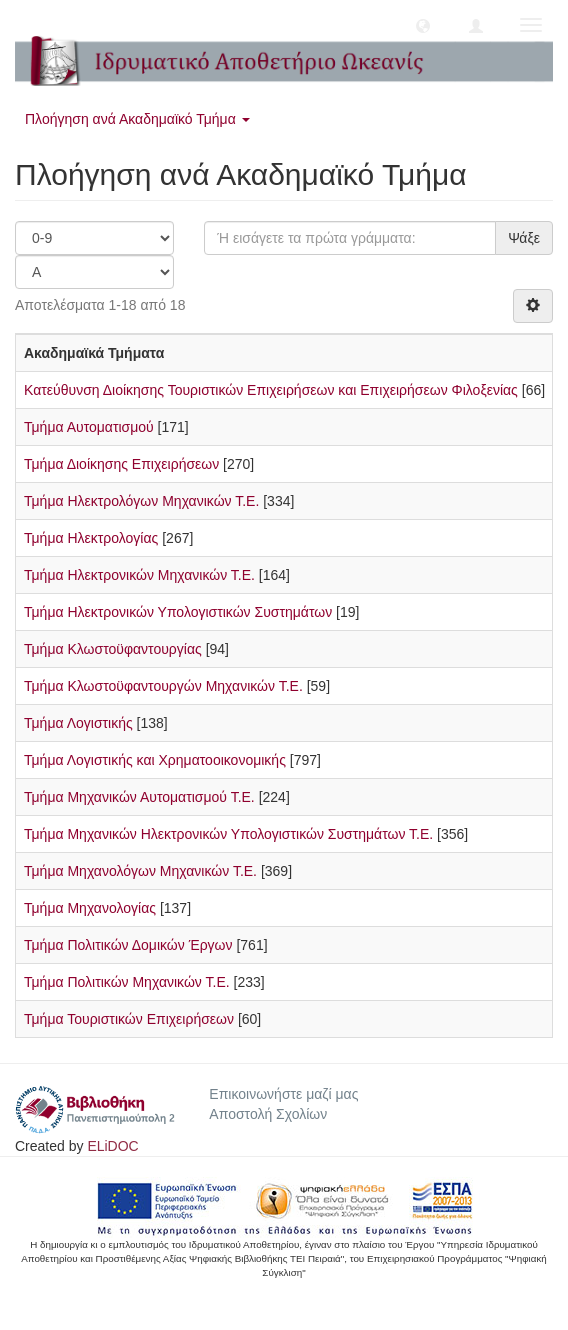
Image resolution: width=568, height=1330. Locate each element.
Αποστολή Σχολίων (268, 1114)
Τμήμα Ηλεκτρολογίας (91, 538)
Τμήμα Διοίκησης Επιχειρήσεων (121, 464)
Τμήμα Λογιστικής (78, 723)
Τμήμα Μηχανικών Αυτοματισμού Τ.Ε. (139, 797)
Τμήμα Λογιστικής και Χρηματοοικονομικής (155, 760)
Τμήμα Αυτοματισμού (89, 427)
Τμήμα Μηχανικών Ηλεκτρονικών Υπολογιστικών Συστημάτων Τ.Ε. (228, 834)
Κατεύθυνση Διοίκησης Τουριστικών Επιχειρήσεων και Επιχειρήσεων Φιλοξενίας (271, 390)
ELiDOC (112, 1146)
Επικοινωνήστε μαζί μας (283, 1094)
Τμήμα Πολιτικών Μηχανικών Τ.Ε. (127, 982)
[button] (423, 25)
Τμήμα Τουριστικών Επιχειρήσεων (129, 1019)
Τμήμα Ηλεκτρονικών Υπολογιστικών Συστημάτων (178, 612)
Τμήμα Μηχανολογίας (90, 908)
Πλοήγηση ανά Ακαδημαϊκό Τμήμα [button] (137, 119)
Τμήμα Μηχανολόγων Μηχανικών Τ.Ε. (140, 871)
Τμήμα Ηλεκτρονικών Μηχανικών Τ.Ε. (139, 575)
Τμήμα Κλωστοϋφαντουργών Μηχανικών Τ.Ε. (163, 686)
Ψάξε (524, 238)
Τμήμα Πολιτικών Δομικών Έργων (128, 945)
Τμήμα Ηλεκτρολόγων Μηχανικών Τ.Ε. (141, 501)
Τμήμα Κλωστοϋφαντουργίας (113, 649)
